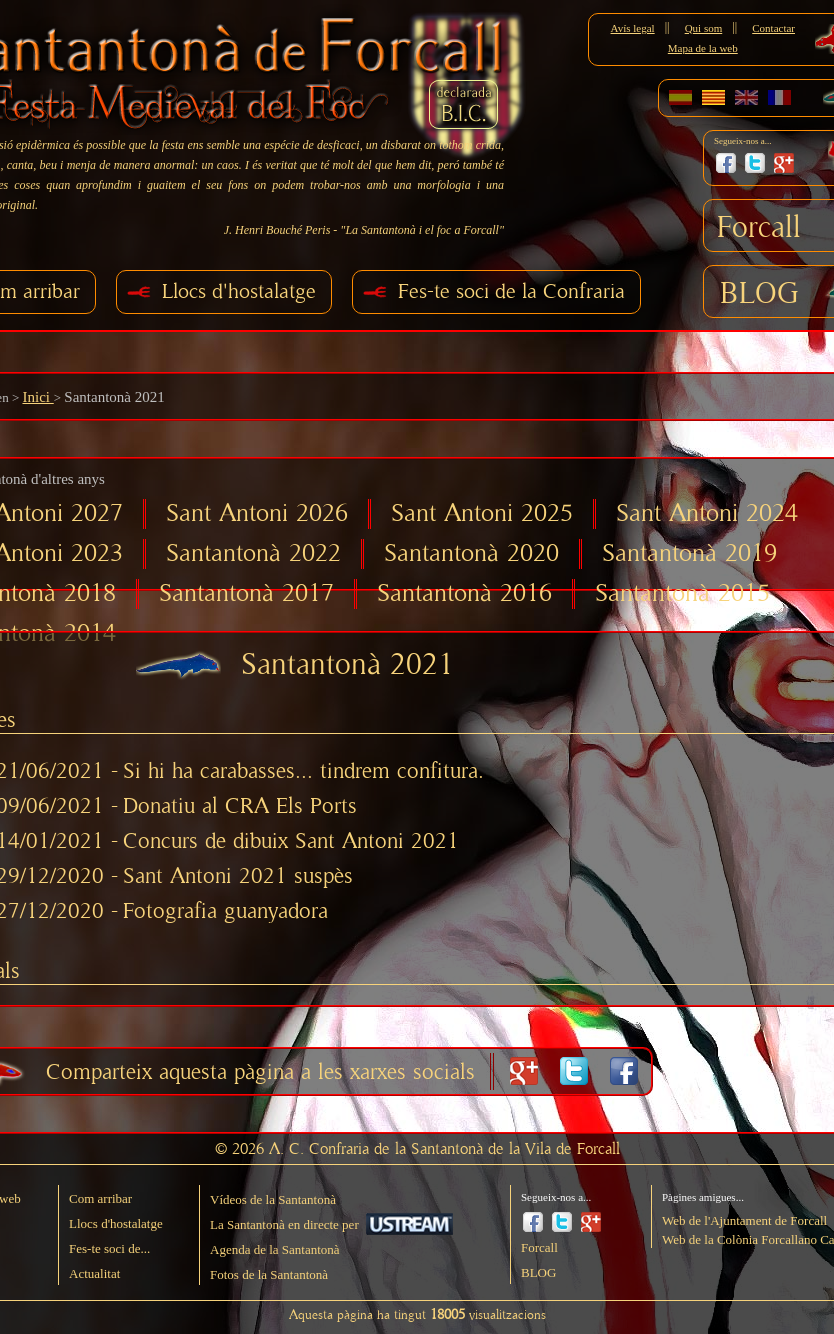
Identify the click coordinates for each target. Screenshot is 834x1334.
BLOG (759, 294)
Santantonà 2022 (253, 553)
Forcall (759, 228)
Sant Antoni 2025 (482, 513)
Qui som (704, 28)
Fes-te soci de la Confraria (511, 291)
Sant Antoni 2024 (707, 513)
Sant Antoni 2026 (257, 513)
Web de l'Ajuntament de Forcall (744, 1220)
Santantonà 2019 (689, 553)
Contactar (773, 28)
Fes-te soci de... (109, 1248)
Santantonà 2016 (464, 593)
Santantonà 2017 (246, 593)
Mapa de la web (703, 48)
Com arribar (100, 1198)
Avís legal (633, 28)
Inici (37, 397)
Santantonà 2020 (471, 553)
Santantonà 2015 (682, 593)
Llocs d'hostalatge (239, 291)
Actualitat (94, 1273)
